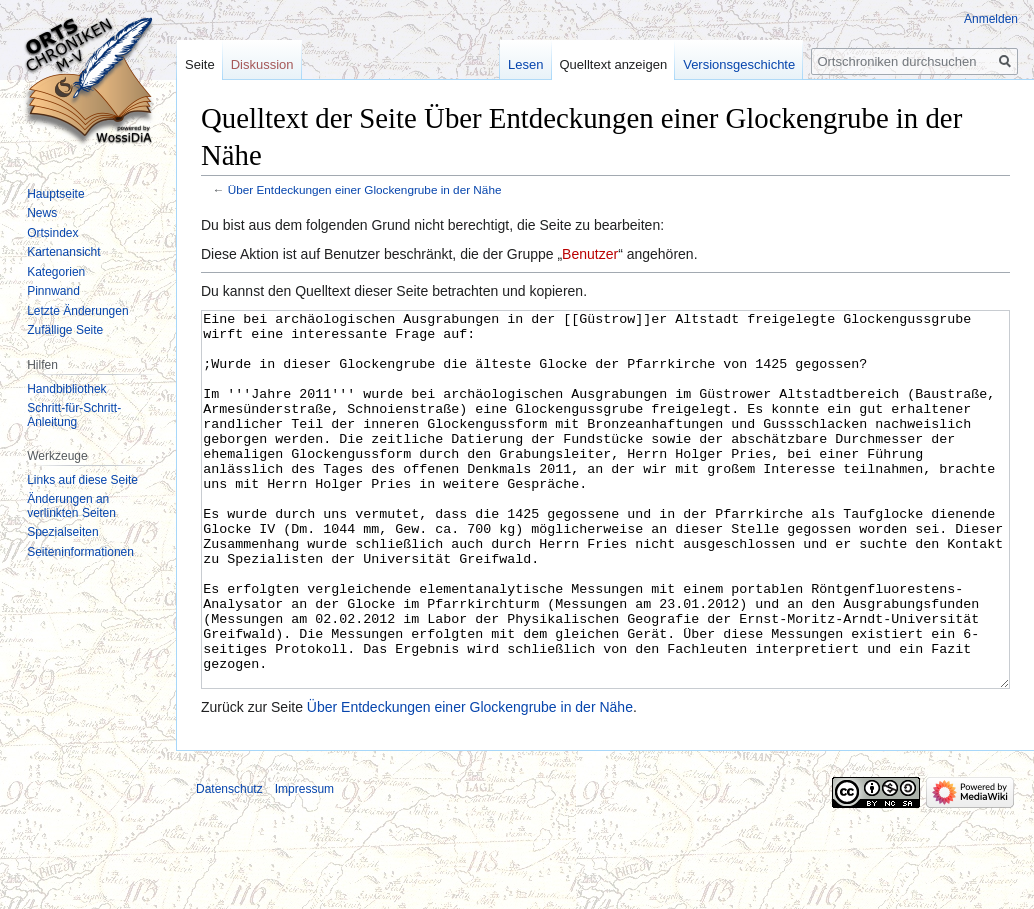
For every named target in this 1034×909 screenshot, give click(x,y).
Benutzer (590, 254)
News (42, 213)
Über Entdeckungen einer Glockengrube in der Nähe (365, 189)
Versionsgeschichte (739, 64)
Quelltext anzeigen (614, 64)
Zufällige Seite (65, 330)
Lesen (525, 64)
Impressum (304, 864)
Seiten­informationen (80, 552)
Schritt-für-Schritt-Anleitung (74, 415)
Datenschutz (229, 864)
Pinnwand (53, 291)
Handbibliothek (66, 389)
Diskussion (262, 64)
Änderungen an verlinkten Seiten (71, 506)
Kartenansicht (63, 252)
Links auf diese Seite (82, 480)
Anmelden (991, 19)
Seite (200, 64)
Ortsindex (52, 233)
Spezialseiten (62, 532)
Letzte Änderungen (77, 311)
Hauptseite (55, 194)
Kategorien (56, 272)
